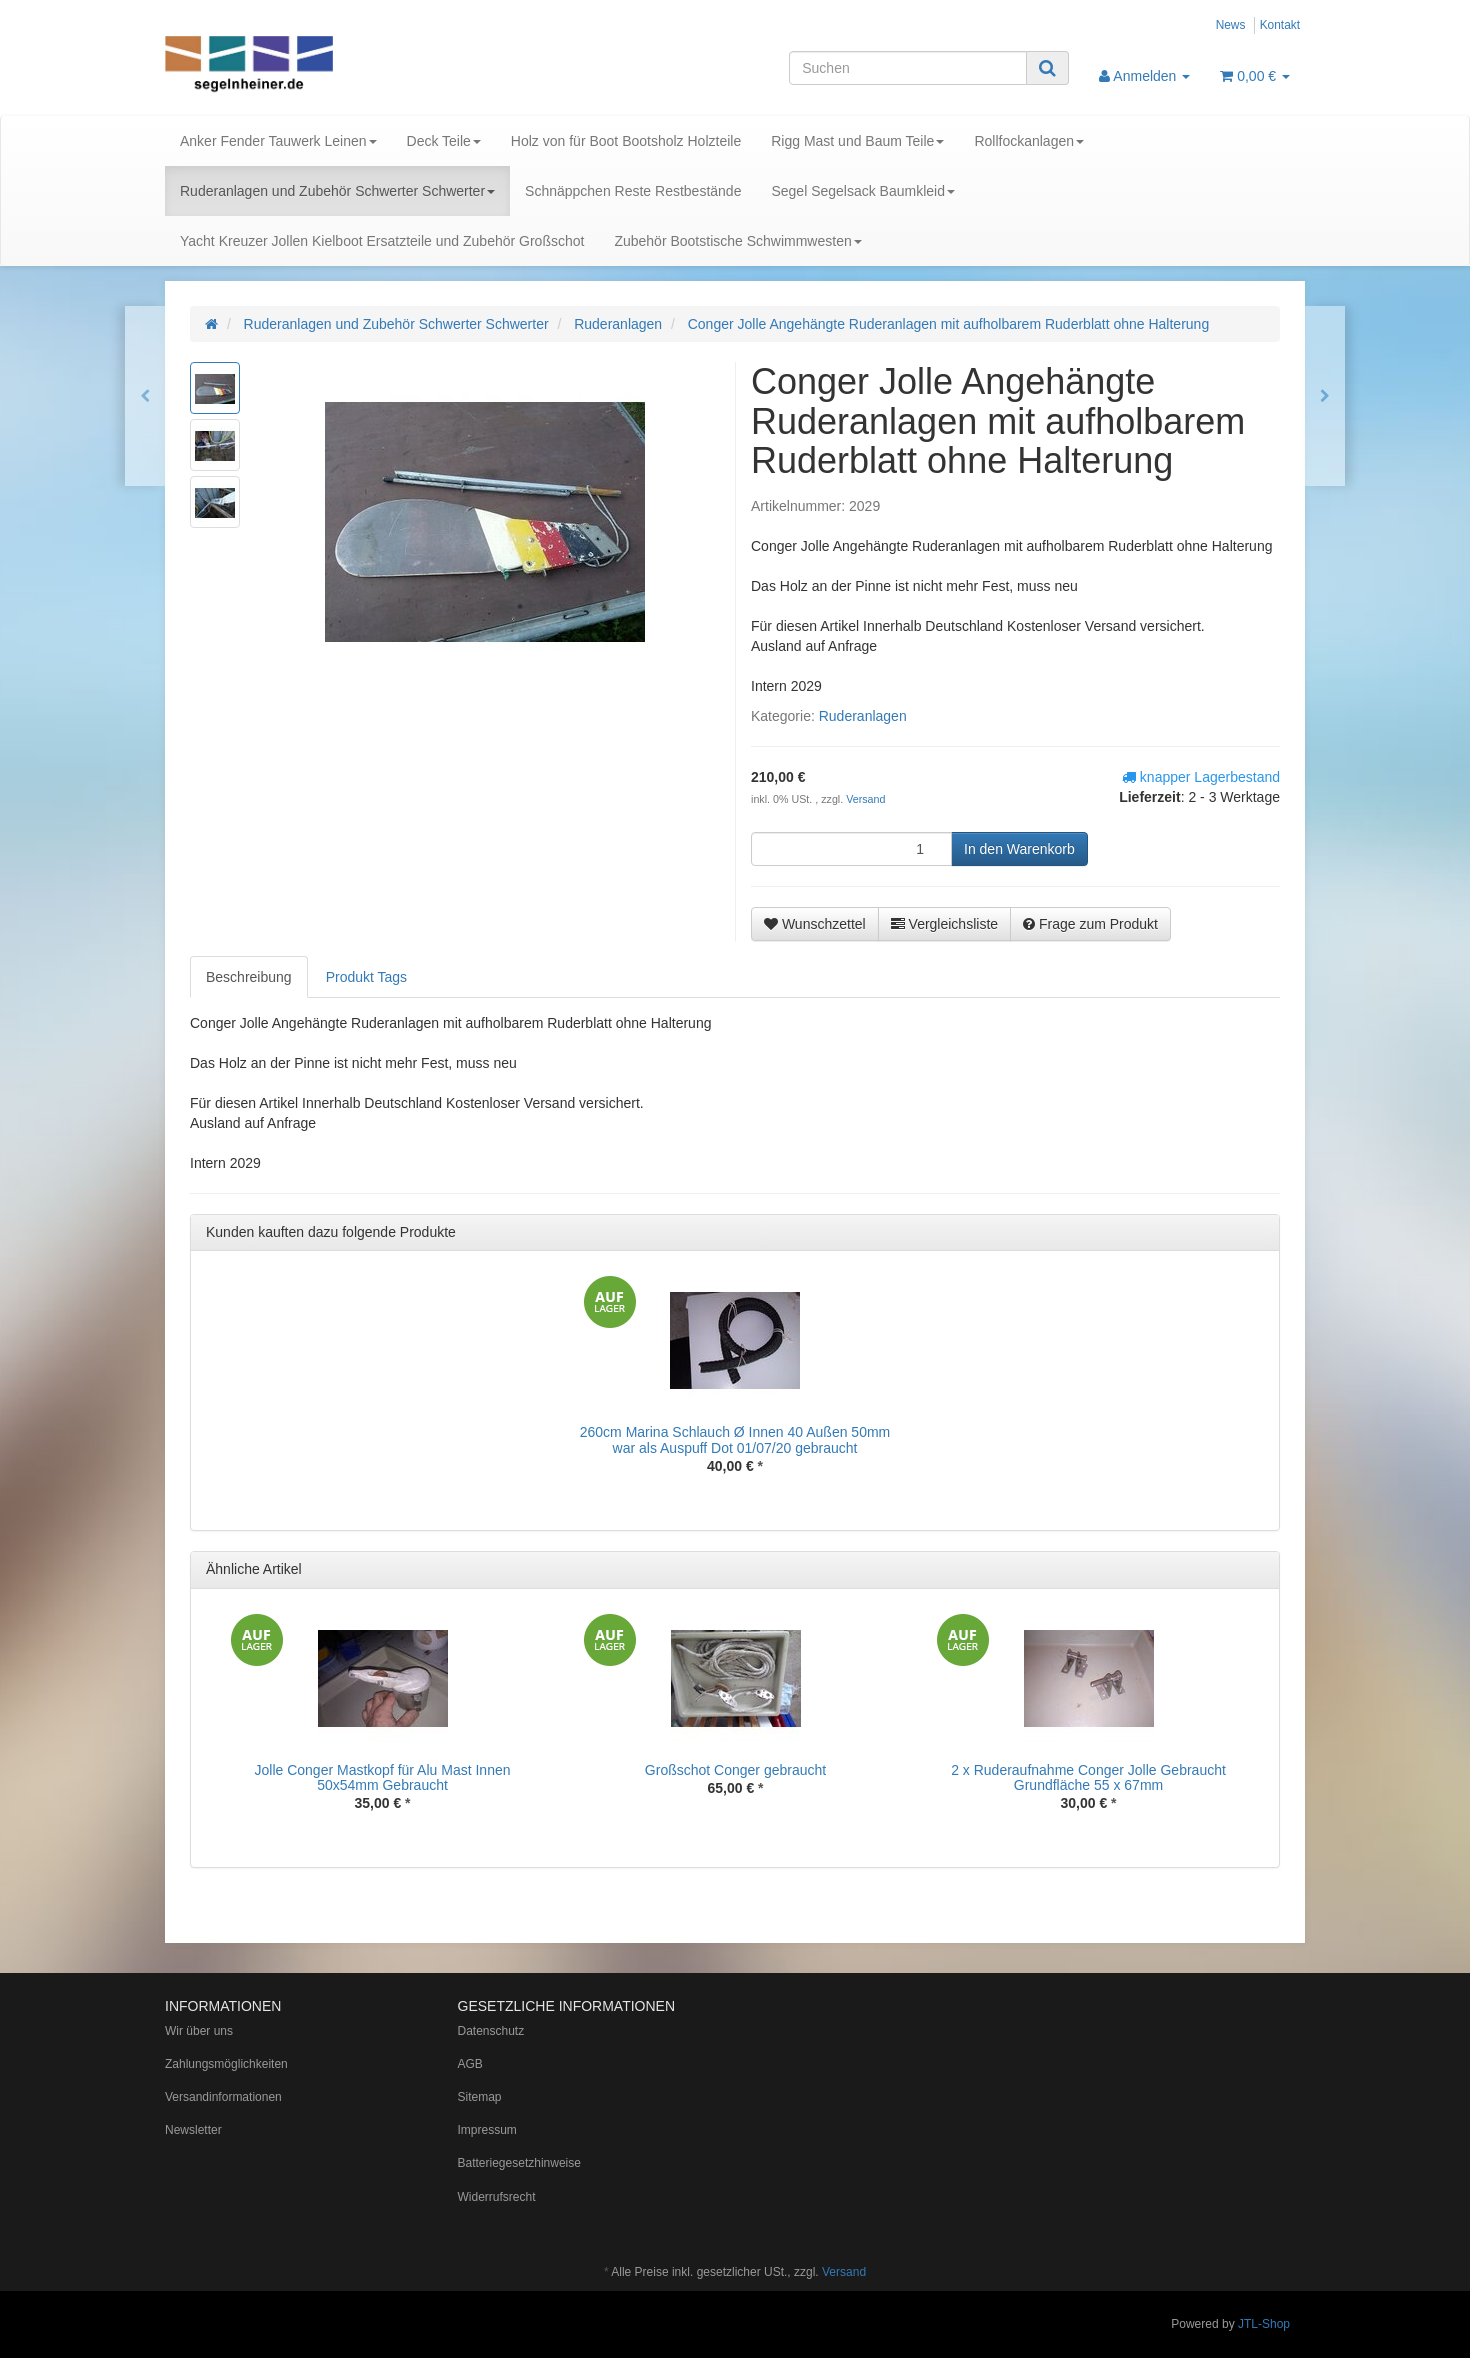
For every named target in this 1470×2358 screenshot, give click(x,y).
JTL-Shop (1264, 2324)
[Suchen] (908, 68)
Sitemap (480, 2097)
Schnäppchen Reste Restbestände (633, 191)
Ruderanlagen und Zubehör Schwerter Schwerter (337, 191)
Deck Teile (444, 141)
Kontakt (1280, 25)
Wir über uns (199, 2031)
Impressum (487, 2130)
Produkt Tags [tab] (366, 977)
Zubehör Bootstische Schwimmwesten (737, 241)
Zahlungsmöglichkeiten (226, 2064)
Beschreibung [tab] (249, 977)
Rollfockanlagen (1029, 141)
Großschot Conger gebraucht (735, 1770)
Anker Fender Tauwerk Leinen (278, 141)
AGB (470, 2064)
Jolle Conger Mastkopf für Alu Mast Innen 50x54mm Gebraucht (382, 1777)
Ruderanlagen (863, 716)
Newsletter (193, 2130)
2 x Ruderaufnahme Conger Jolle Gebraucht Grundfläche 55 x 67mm (1088, 1777)
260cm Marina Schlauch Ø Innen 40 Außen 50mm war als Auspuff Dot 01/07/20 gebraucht (735, 1439)
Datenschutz (491, 2031)
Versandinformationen (223, 2097)
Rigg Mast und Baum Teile (857, 141)
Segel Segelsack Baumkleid (863, 191)
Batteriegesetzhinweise (519, 2163)
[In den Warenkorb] (1019, 849)
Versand (865, 799)
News (1231, 25)
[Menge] (851, 849)
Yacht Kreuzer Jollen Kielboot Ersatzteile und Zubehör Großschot (382, 241)
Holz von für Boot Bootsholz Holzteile (626, 141)
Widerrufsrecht (497, 2197)
